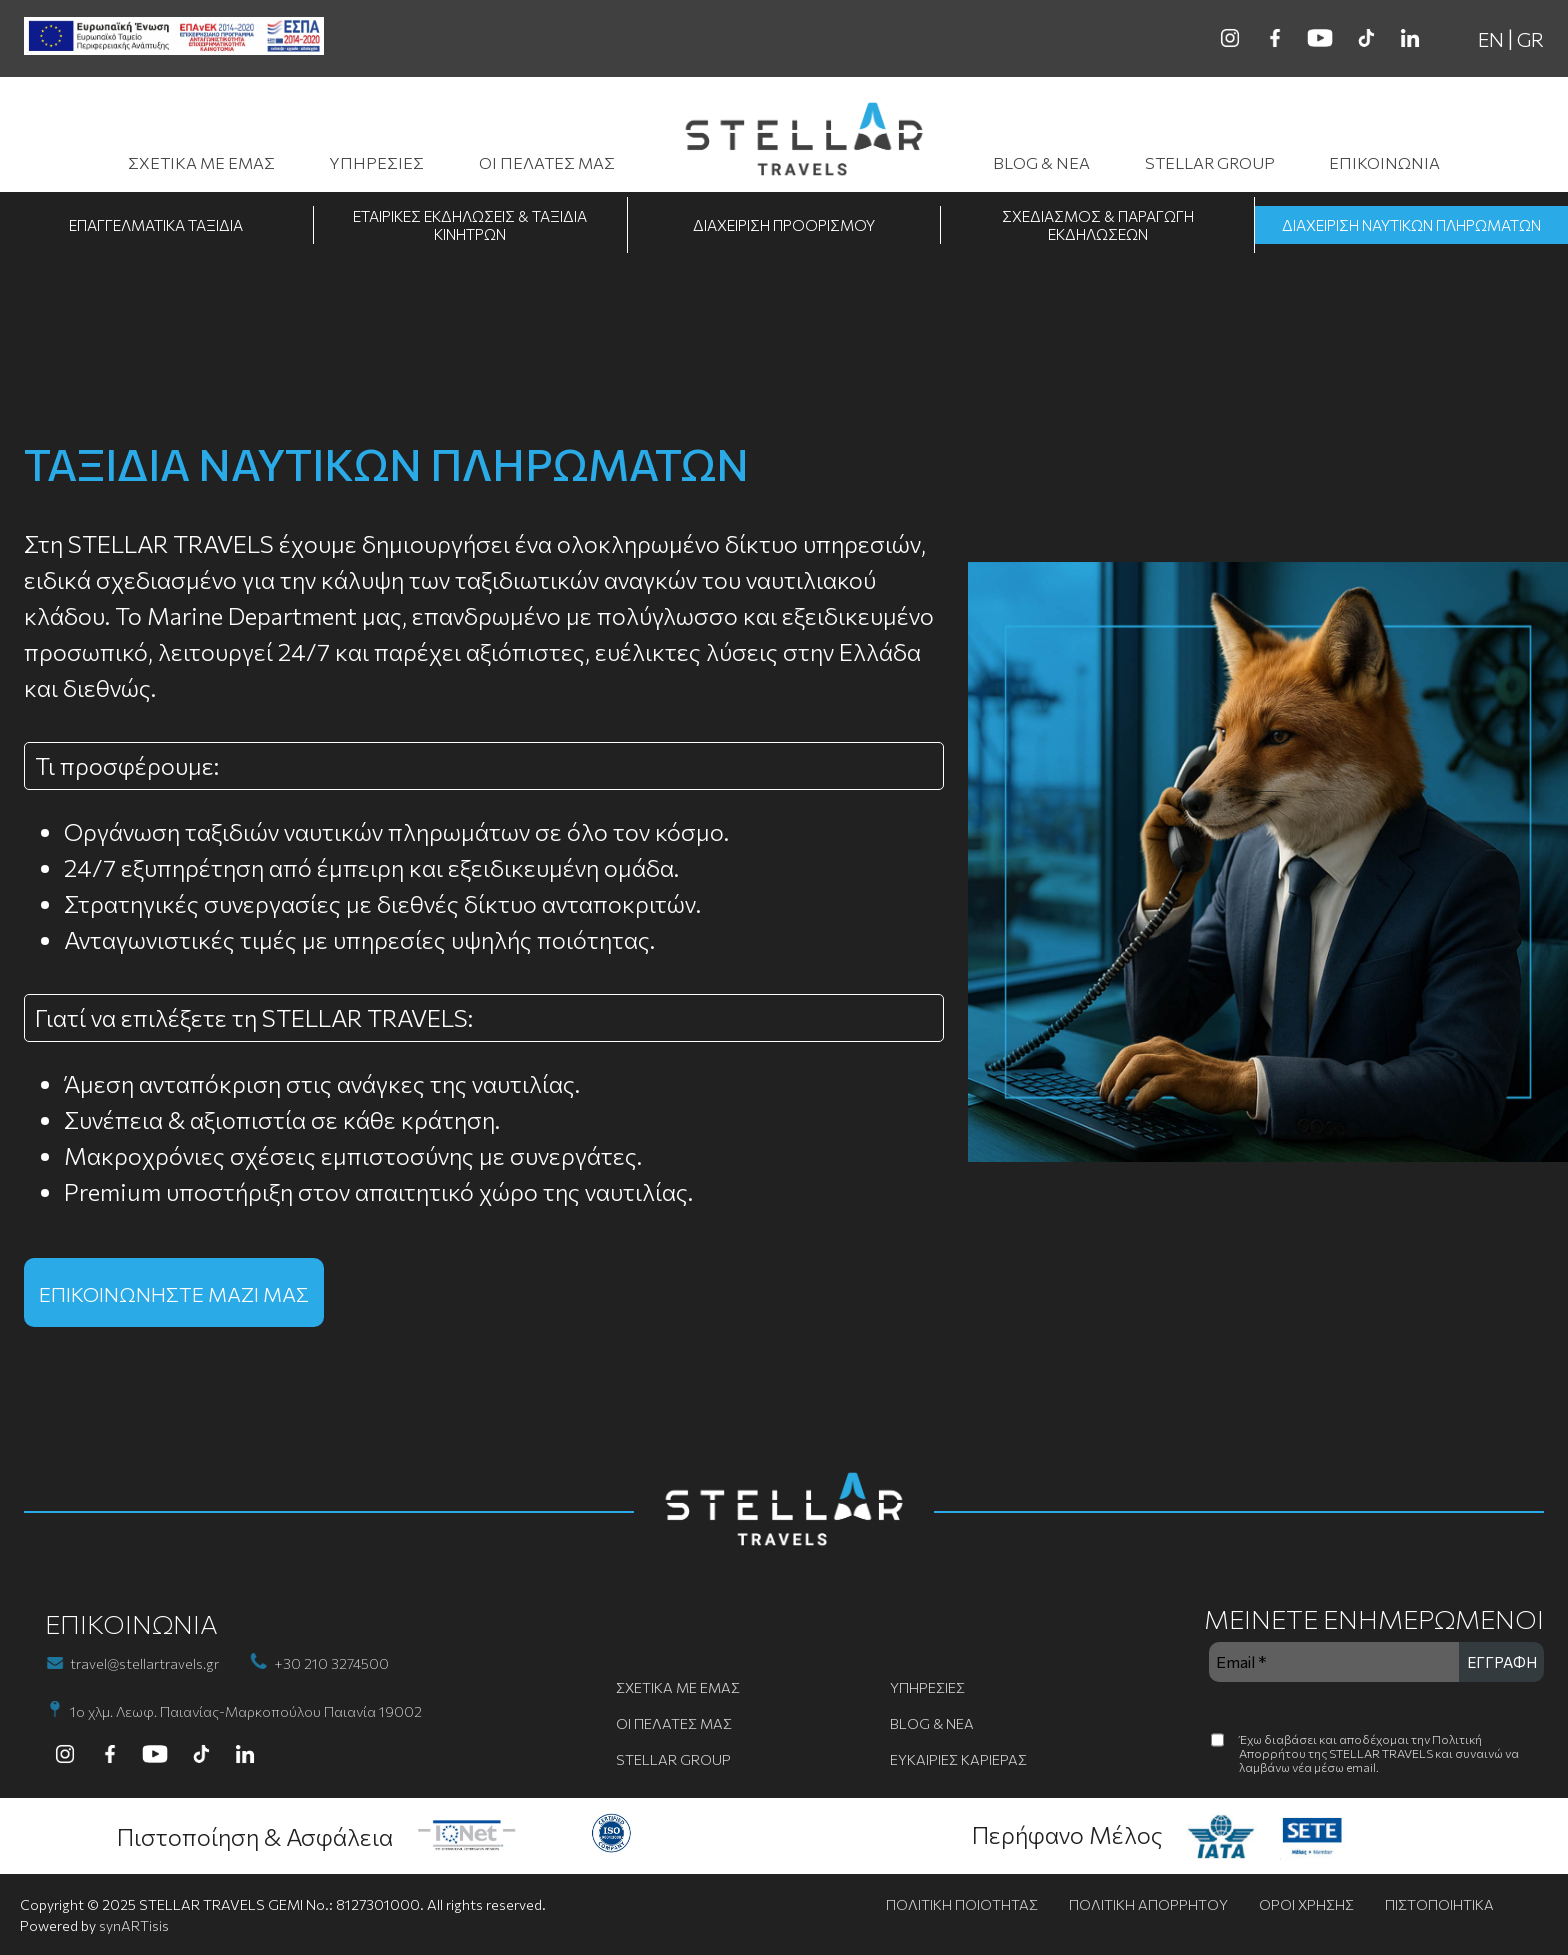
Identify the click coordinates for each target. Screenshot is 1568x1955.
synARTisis (134, 1925)
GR (1530, 39)
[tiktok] (1365, 38)
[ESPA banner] (174, 37)
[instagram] (1230, 38)
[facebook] (1275, 38)
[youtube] (1320, 38)
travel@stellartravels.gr (144, 1663)
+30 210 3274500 (331, 1663)
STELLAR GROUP (1210, 162)
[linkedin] (1410, 38)
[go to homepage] (804, 142)
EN (1491, 39)
